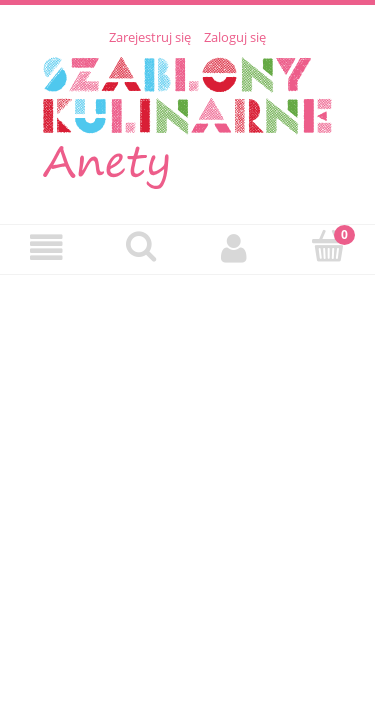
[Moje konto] (235, 248)
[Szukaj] (141, 247)
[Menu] (47, 248)
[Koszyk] (328, 247)
